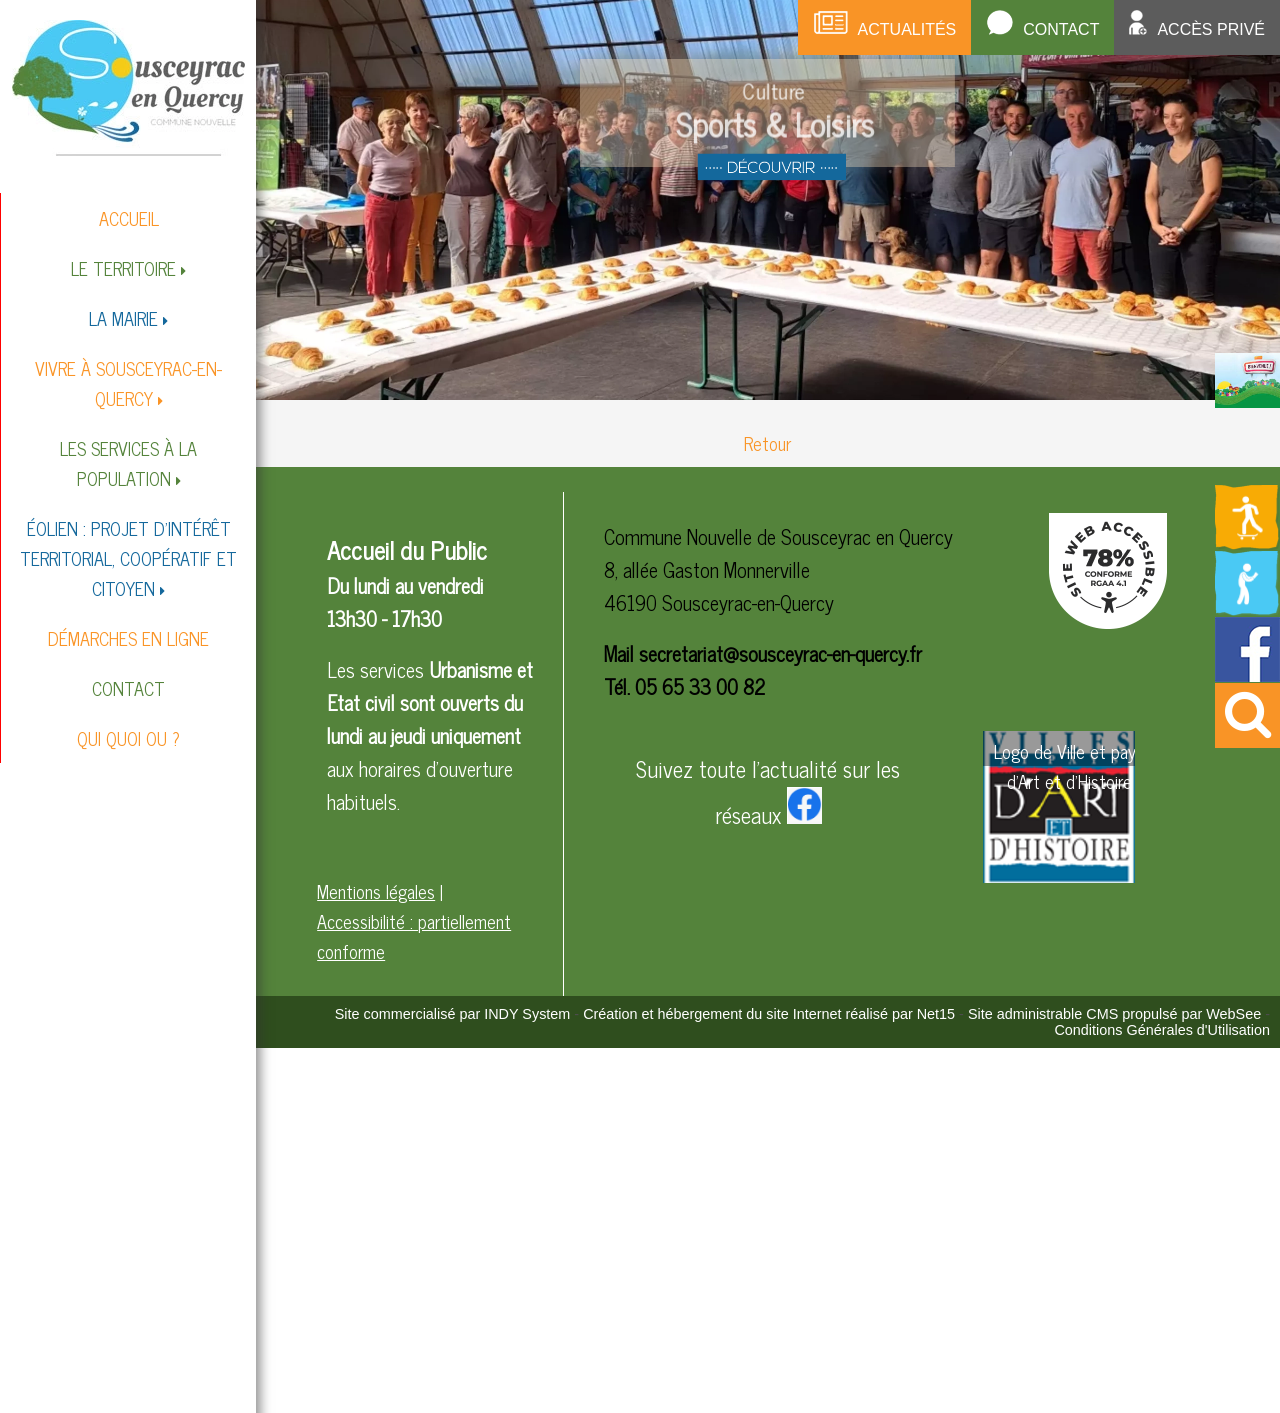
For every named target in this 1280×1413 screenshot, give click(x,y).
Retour (767, 443)
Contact (1061, 29)
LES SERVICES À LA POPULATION (128, 463)
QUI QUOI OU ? (128, 738)
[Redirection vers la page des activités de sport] (1247, 543)
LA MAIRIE (123, 318)
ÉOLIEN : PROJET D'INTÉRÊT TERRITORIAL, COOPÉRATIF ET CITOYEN (128, 558)
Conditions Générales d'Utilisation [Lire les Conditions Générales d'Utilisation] (1162, 1030)
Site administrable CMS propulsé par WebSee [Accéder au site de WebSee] (1114, 1014)
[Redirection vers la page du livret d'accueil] (1247, 400)
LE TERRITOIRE (123, 268)
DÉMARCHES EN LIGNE (128, 638)
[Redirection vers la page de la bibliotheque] (1247, 609)
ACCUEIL (129, 218)
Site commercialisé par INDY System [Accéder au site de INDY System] (453, 1014)
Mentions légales (376, 891)
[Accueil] (128, 86)
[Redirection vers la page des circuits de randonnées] (1247, 434)
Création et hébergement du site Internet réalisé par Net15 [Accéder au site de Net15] (769, 1014)
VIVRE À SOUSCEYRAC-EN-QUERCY (128, 383)
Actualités (907, 29)
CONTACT (128, 688)
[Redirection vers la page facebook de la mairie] (1247, 674)
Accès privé (1211, 29)
